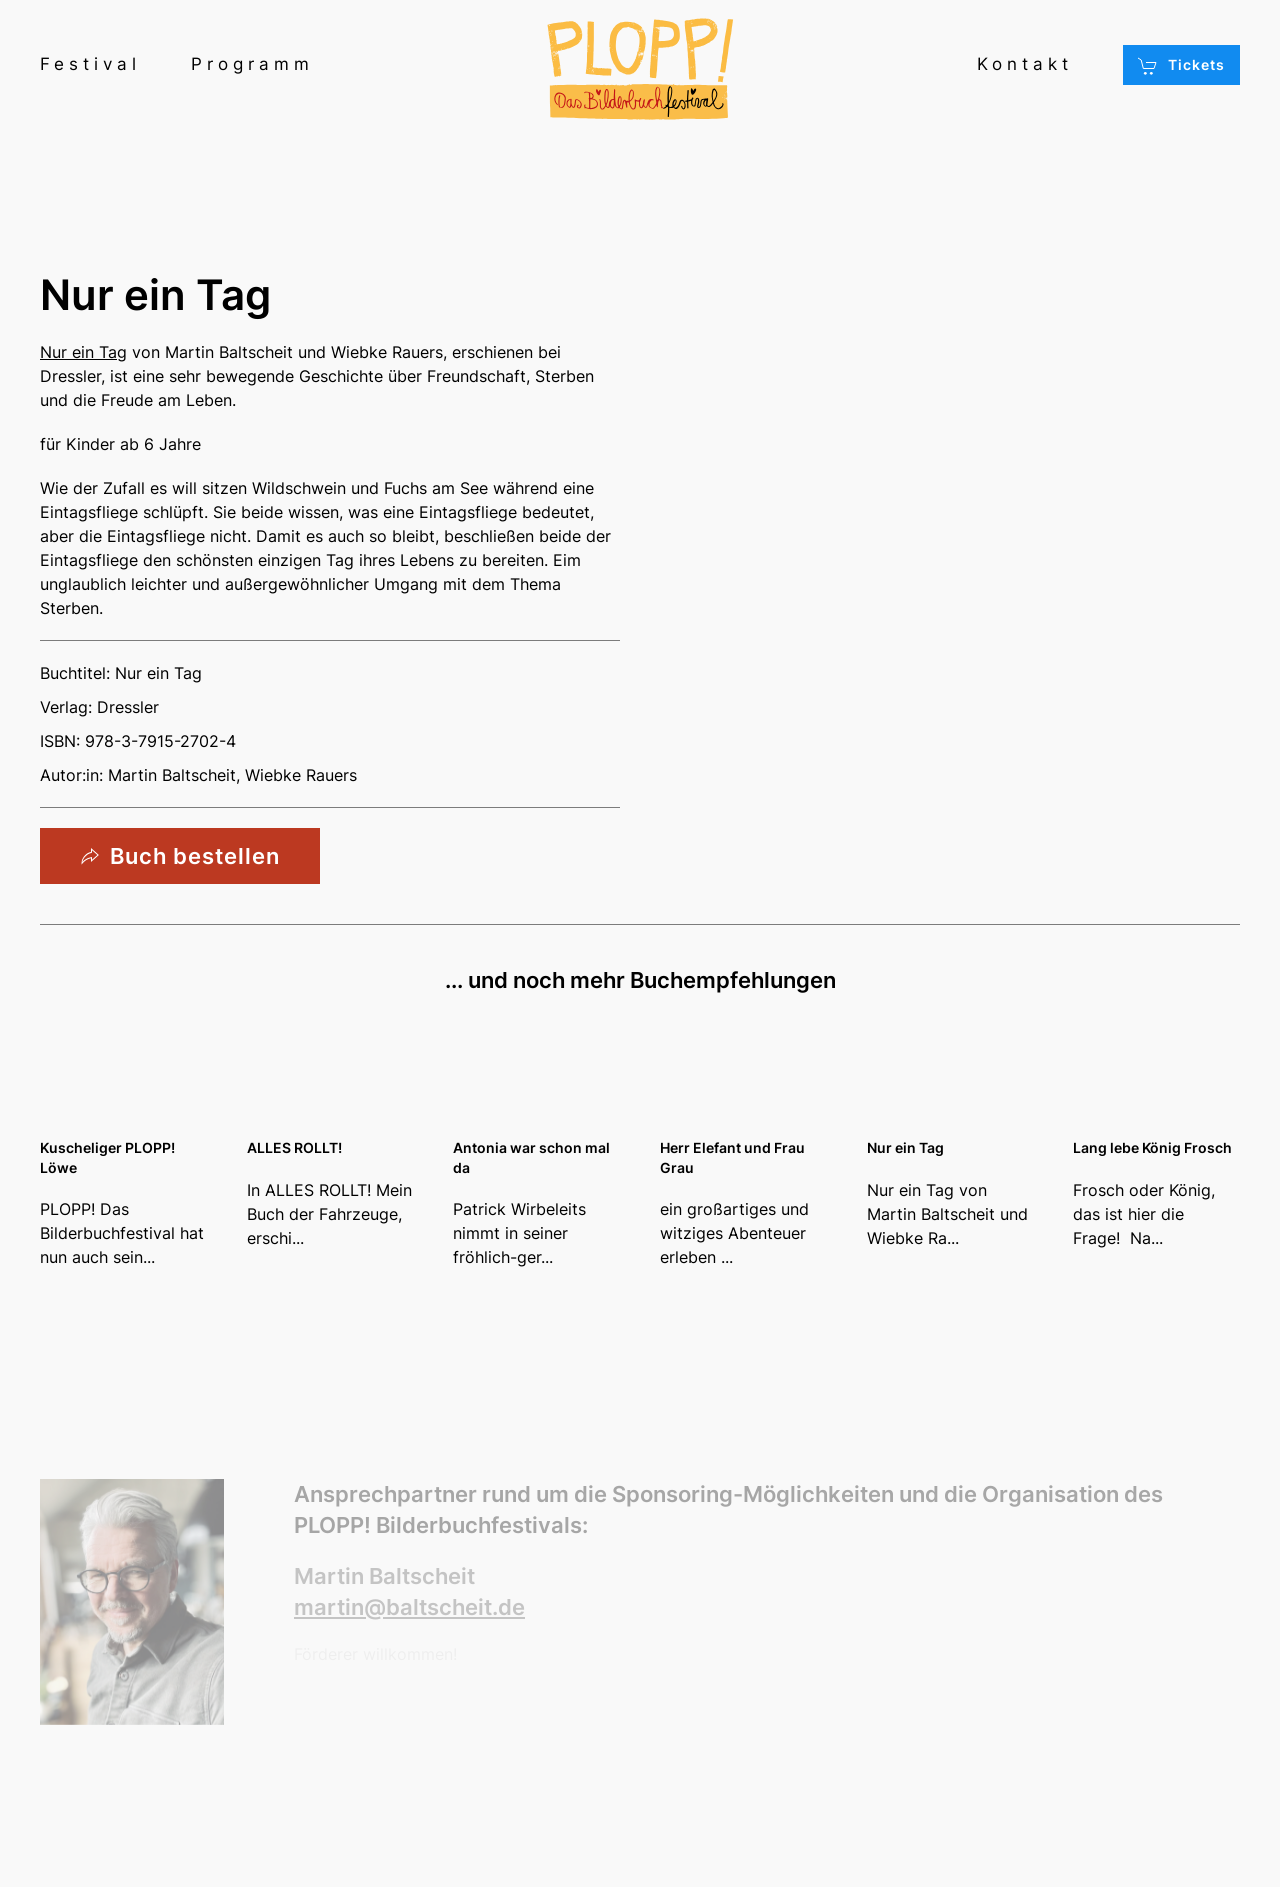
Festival (90, 64)
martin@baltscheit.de (409, 1607)
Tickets (1181, 66)
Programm (252, 64)
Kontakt (1025, 64)
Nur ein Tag (83, 352)
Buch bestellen (180, 856)
